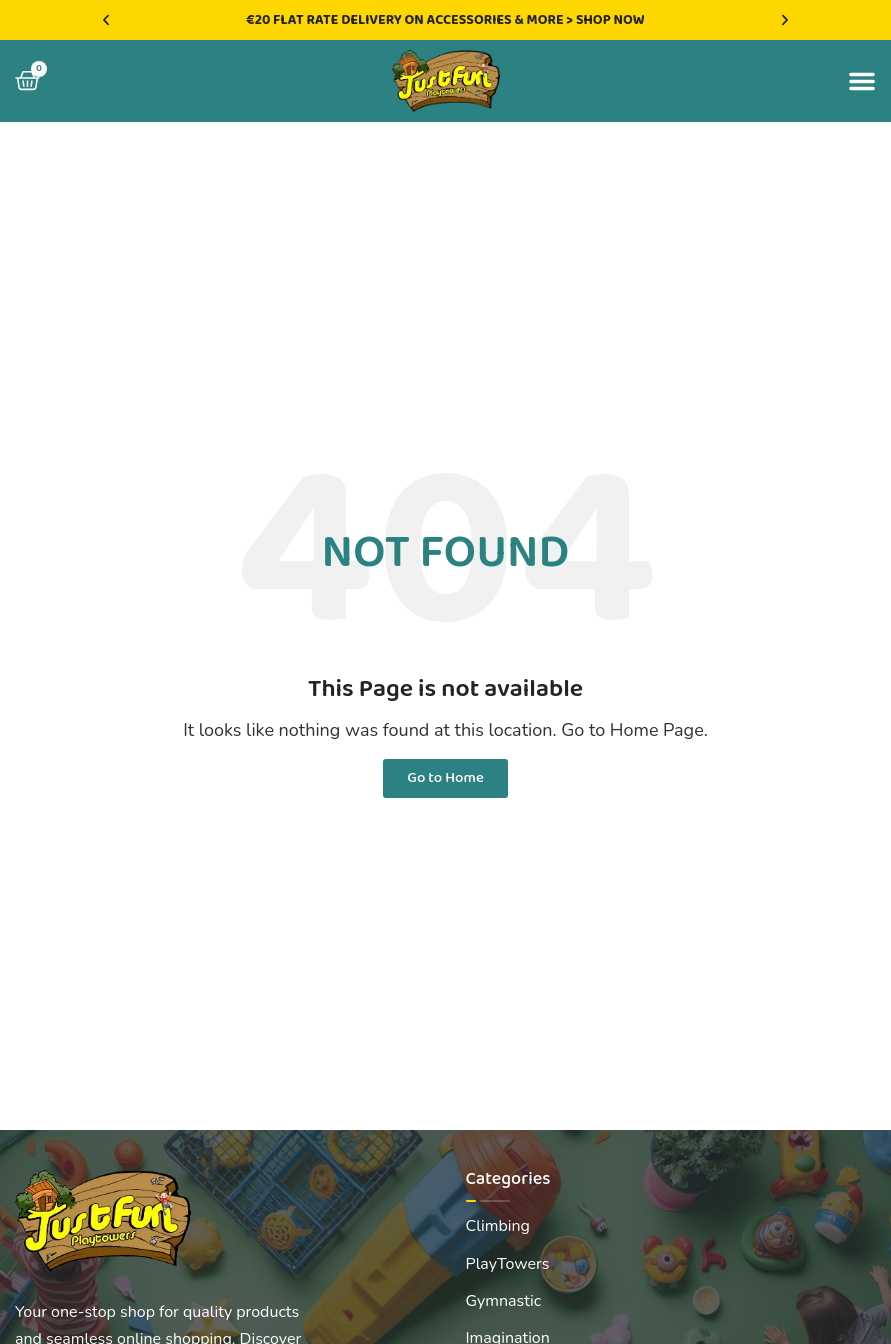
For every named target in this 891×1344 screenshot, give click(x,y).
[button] (106, 20)
